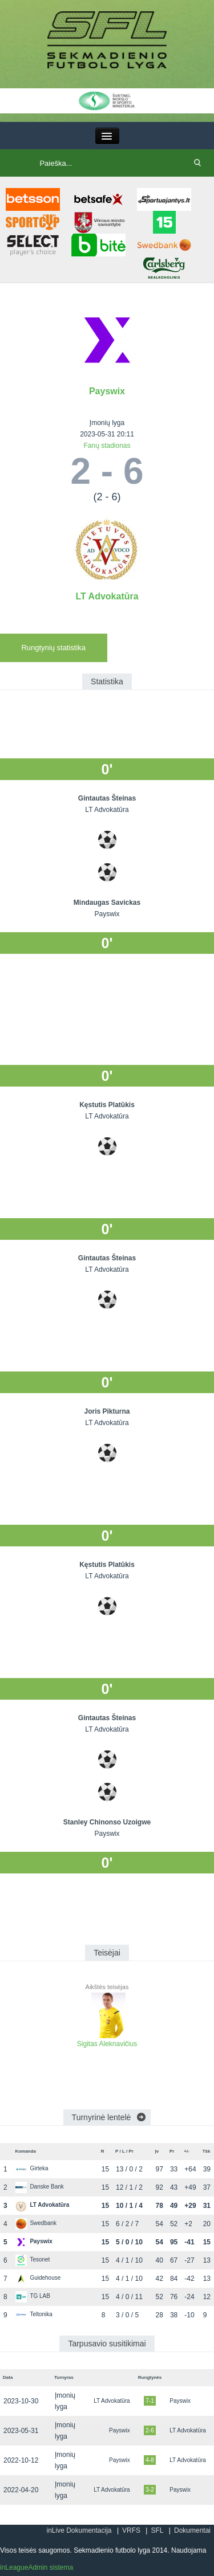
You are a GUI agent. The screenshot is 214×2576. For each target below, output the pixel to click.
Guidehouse (37, 2278)
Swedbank (35, 2223)
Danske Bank (39, 2186)
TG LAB (32, 2296)
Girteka (31, 2168)
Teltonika (33, 2314)
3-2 (150, 2490)
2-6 (150, 2430)
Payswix (107, 391)
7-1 (150, 2401)
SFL (157, 2530)
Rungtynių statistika (53, 647)
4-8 (150, 2460)
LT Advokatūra (106, 596)
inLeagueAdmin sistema (36, 2567)
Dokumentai (192, 2530)
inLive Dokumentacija (78, 2530)
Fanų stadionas (106, 446)
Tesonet (32, 2259)
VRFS (131, 2530)
